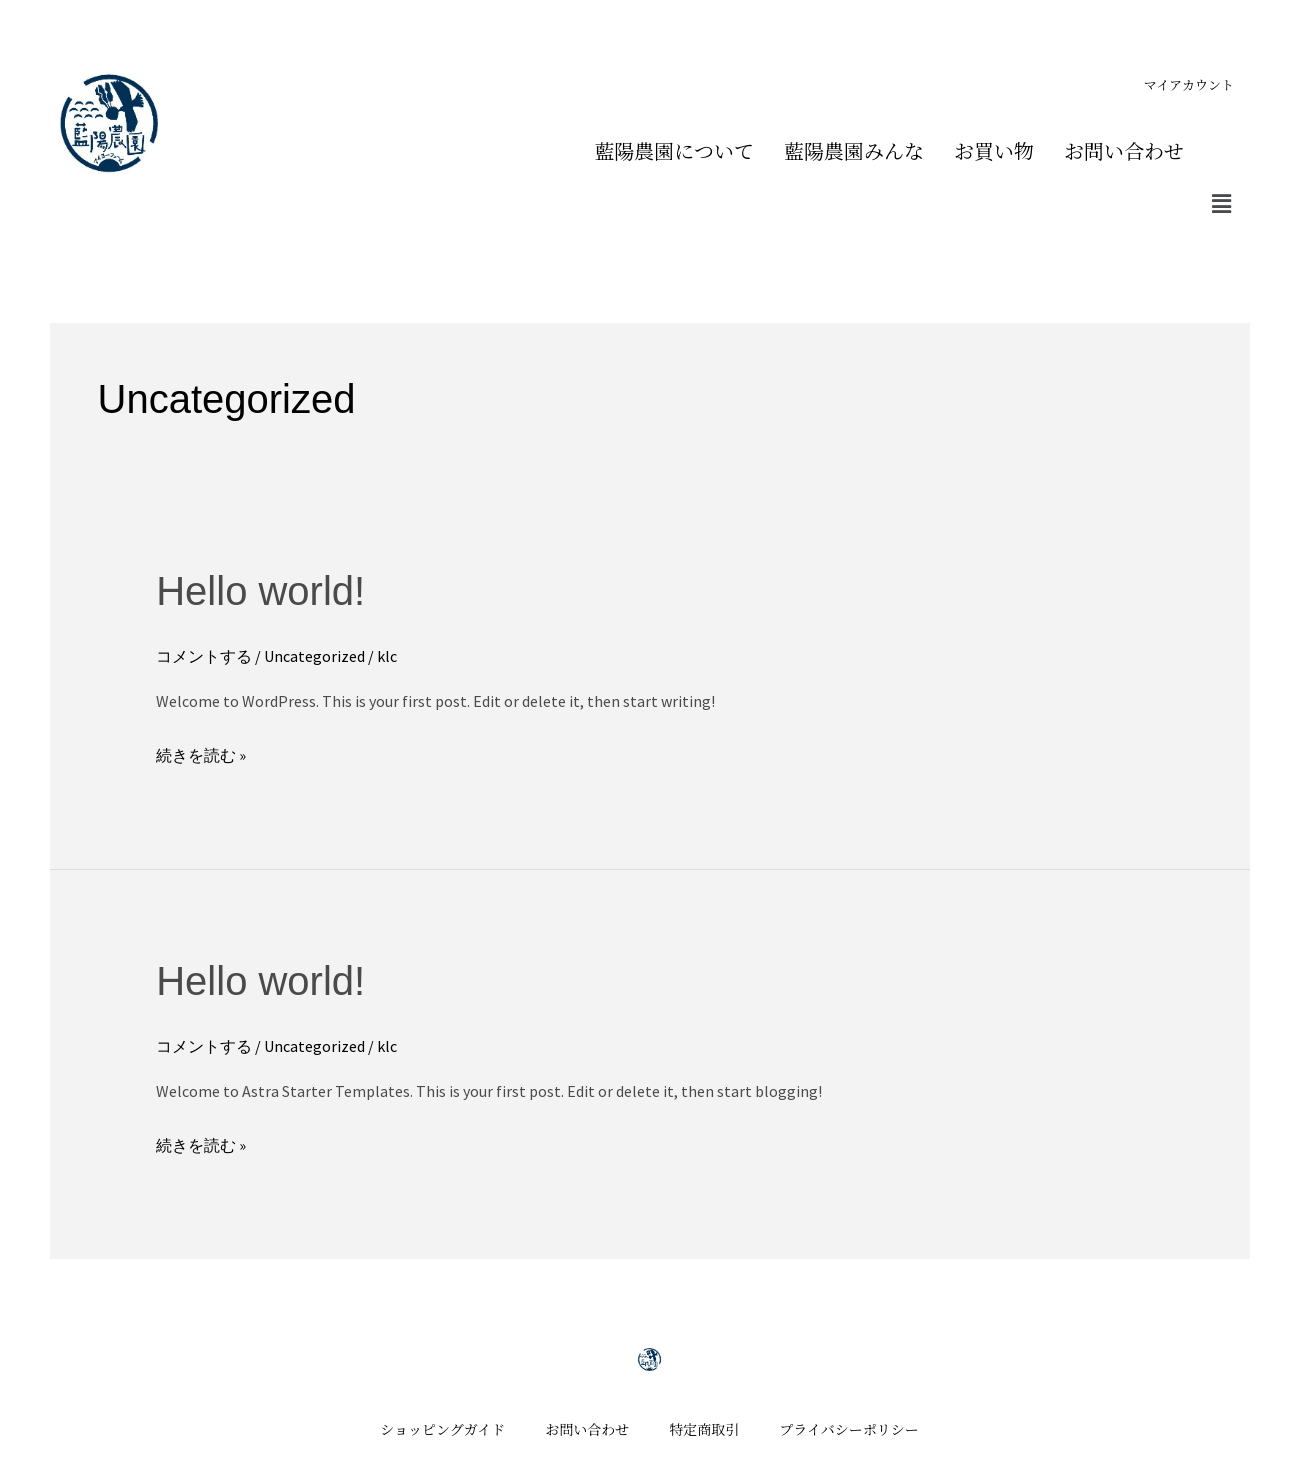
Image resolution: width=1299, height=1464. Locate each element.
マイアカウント (1189, 84)
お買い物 (994, 150)
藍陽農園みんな (854, 150)
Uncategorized (314, 656)
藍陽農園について (674, 150)
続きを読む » (201, 753)
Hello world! (260, 591)
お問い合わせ (1124, 150)
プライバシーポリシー (848, 1429)
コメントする (204, 656)
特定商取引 (704, 1429)
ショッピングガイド (442, 1429)
